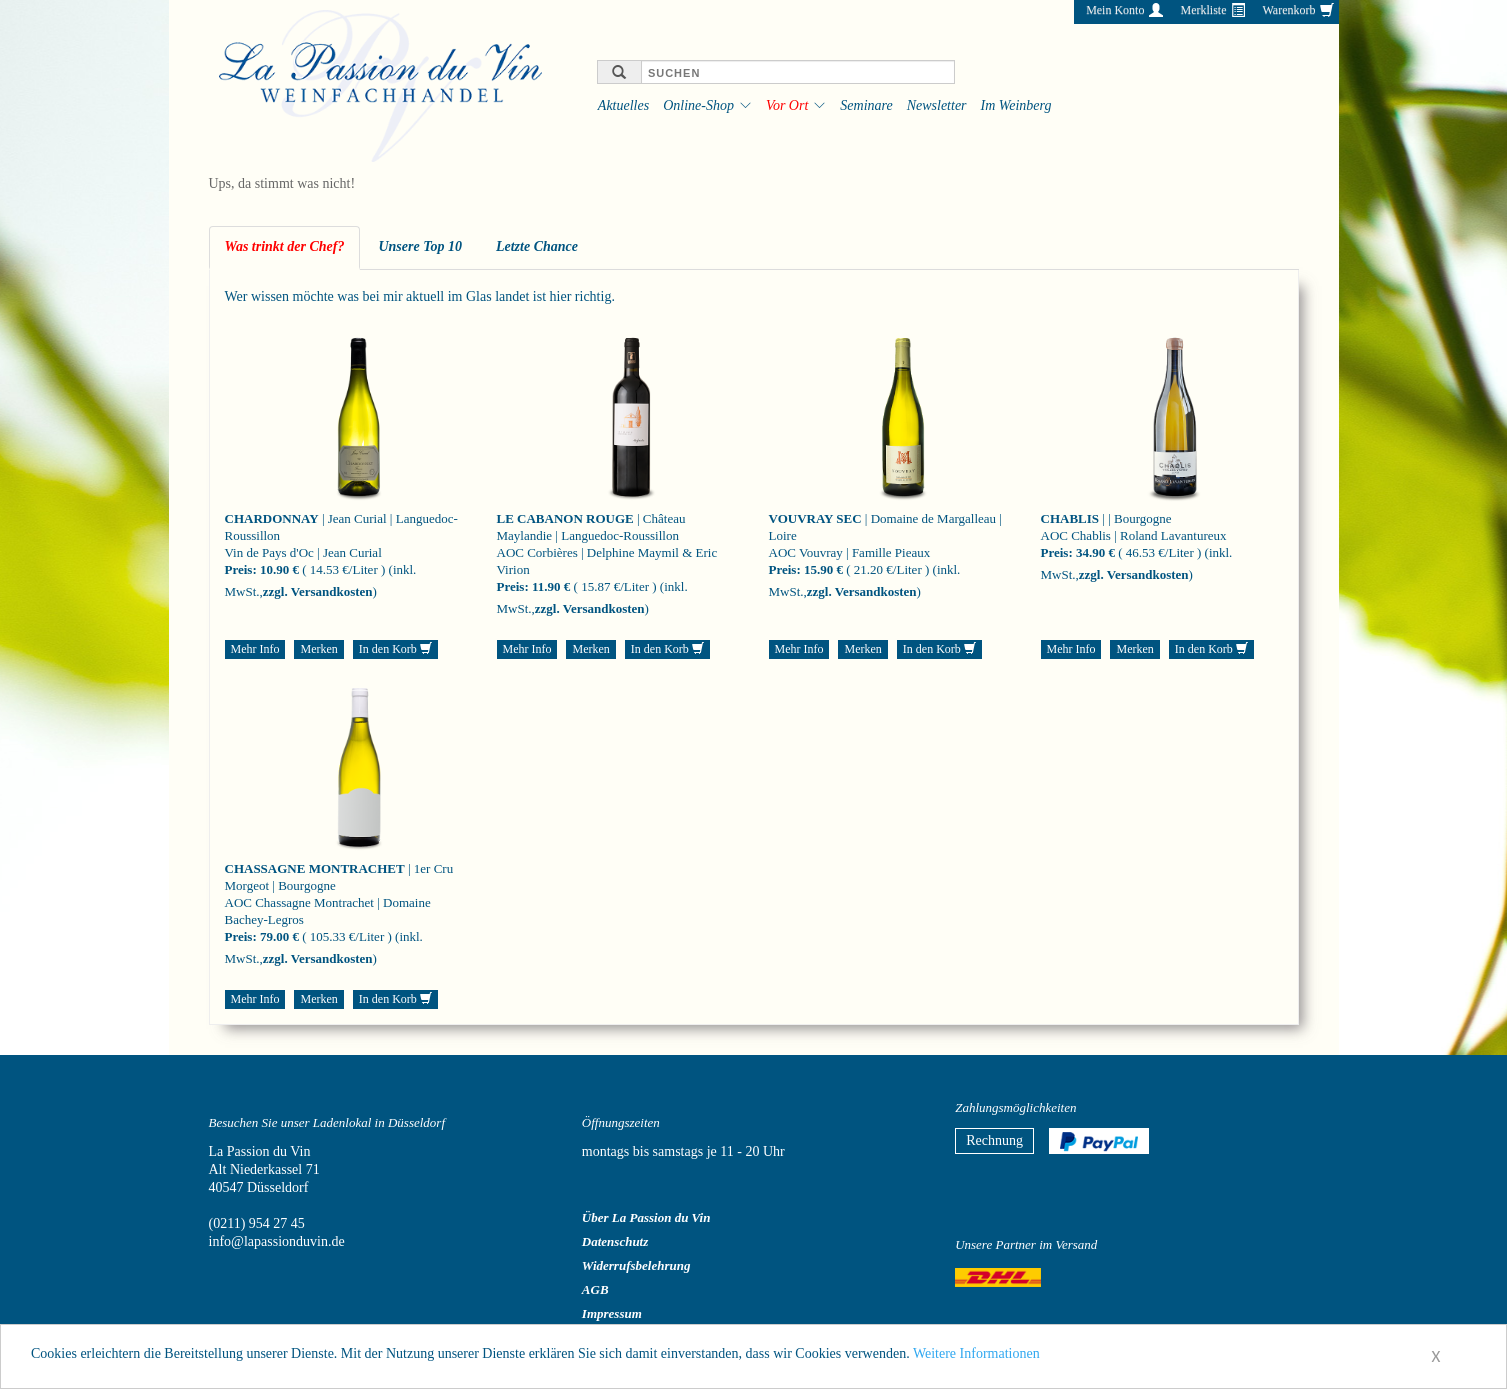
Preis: (241, 569)
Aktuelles (623, 105)
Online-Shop (698, 105)
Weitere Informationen (976, 1357)
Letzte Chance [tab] (537, 246)
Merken (318, 649)
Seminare (866, 105)
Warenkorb (1288, 10)
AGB (595, 1289)
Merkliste (1203, 10)
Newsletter (937, 105)
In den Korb (395, 649)
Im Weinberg (1016, 105)
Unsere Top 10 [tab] (420, 246)
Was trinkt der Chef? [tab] (285, 246)
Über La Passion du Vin (646, 1217)
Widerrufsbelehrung (636, 1265)
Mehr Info (255, 649)
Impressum (612, 1313)
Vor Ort (787, 105)
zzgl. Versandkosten (318, 591)
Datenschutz (615, 1241)
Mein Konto (1115, 10)
